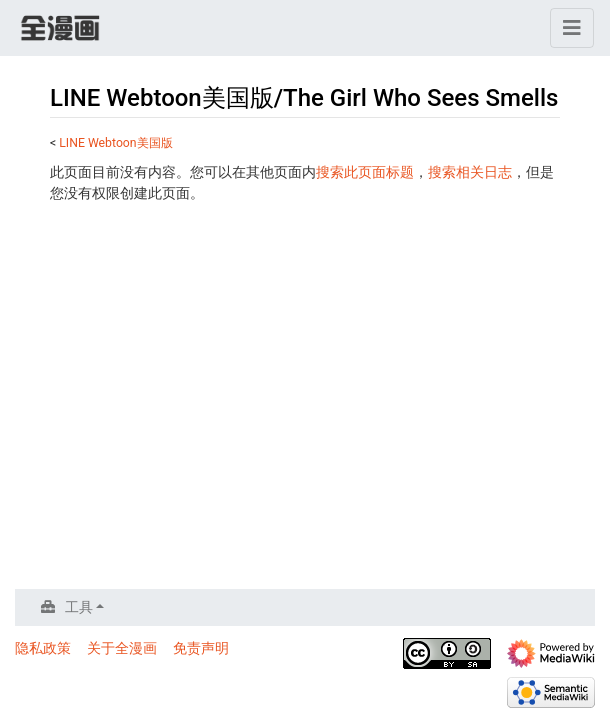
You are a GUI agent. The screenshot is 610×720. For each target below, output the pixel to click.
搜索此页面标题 (365, 172)
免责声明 (201, 648)
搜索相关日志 (470, 172)
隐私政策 (43, 648)
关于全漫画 (122, 648)
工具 (79, 607)
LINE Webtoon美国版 (115, 143)
